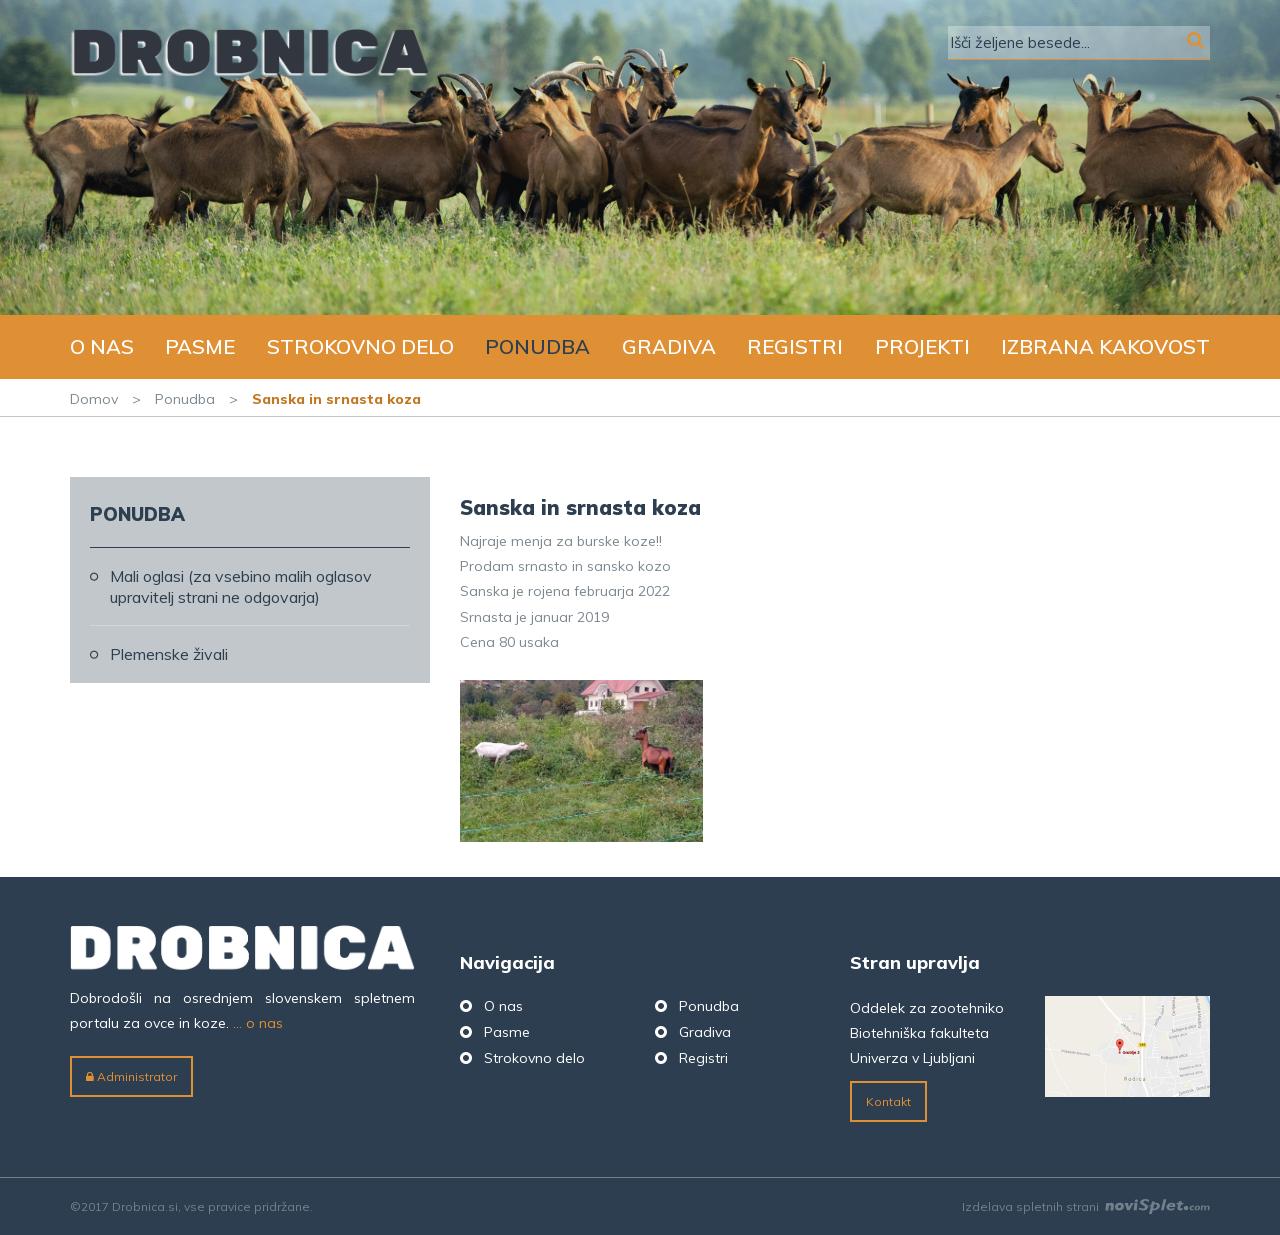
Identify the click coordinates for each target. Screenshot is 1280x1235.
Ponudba (537, 346)
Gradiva (669, 346)
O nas (102, 346)
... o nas (258, 1023)
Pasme (200, 346)
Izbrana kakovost (1105, 346)
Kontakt (888, 1101)
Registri (795, 346)
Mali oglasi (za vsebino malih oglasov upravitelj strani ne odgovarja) (241, 586)
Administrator (131, 1076)
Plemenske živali (169, 654)
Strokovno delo (360, 346)
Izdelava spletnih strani (1086, 1206)
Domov (94, 399)
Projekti (922, 346)
